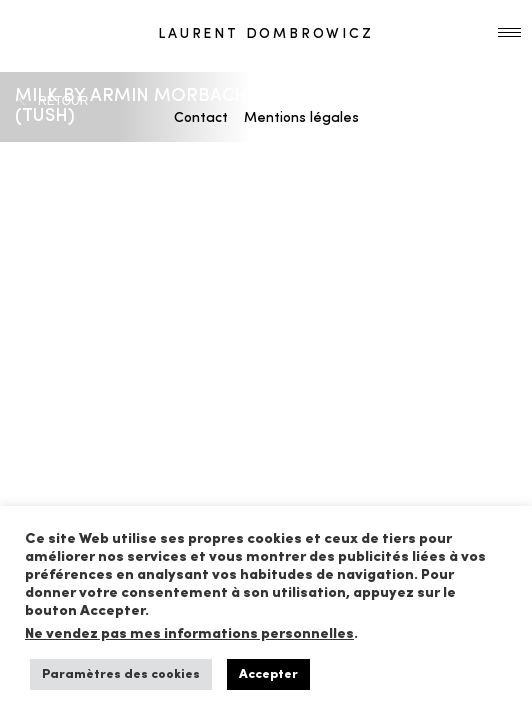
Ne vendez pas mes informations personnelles (189, 634)
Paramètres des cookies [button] (121, 674)
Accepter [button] (268, 674)
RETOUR (63, 101)
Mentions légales (301, 118)
